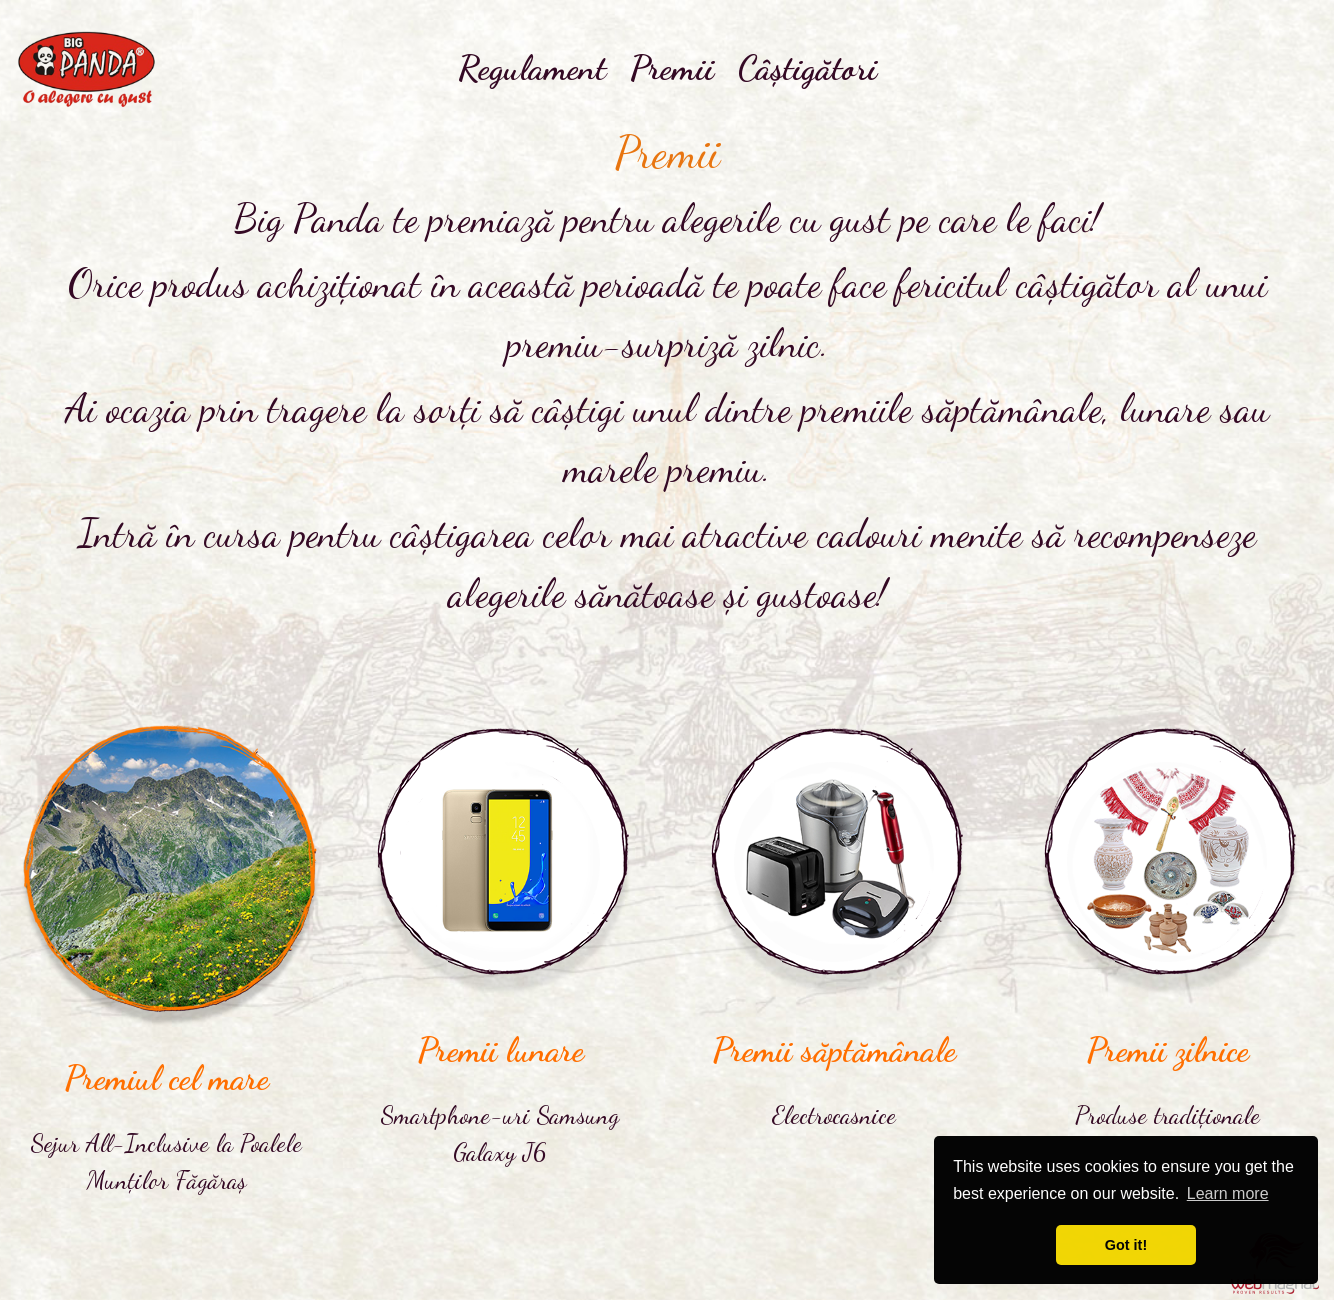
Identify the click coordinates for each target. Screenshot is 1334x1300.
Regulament (532, 68)
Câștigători (807, 68)
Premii (672, 68)
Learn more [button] (1228, 1193)
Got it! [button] (1126, 1245)
